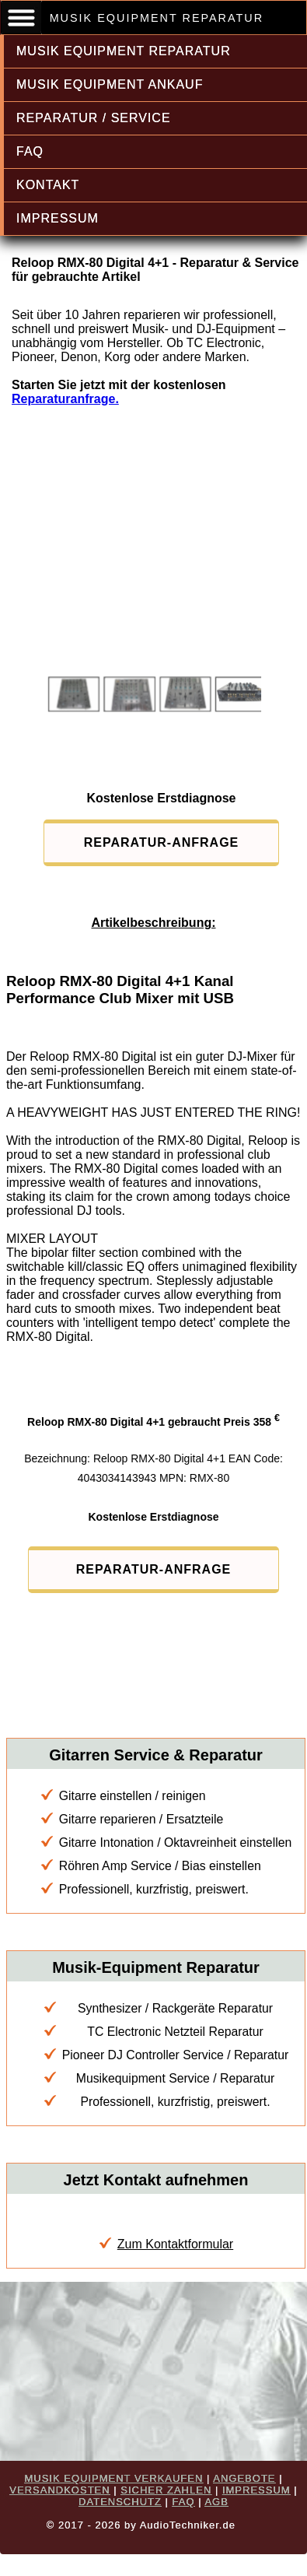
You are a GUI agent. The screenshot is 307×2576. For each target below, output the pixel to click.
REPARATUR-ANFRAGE (161, 842)
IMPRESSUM (57, 218)
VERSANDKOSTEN (59, 2490)
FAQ (30, 151)
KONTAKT (47, 184)
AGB (216, 2502)
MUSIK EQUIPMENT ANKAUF (109, 84)
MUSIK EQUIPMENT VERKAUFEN (113, 2478)
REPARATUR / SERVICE (93, 118)
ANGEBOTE (244, 2478)
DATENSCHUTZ (120, 2502)
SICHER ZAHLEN (165, 2490)
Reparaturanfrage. (65, 398)
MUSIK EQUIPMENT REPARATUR (123, 51)
